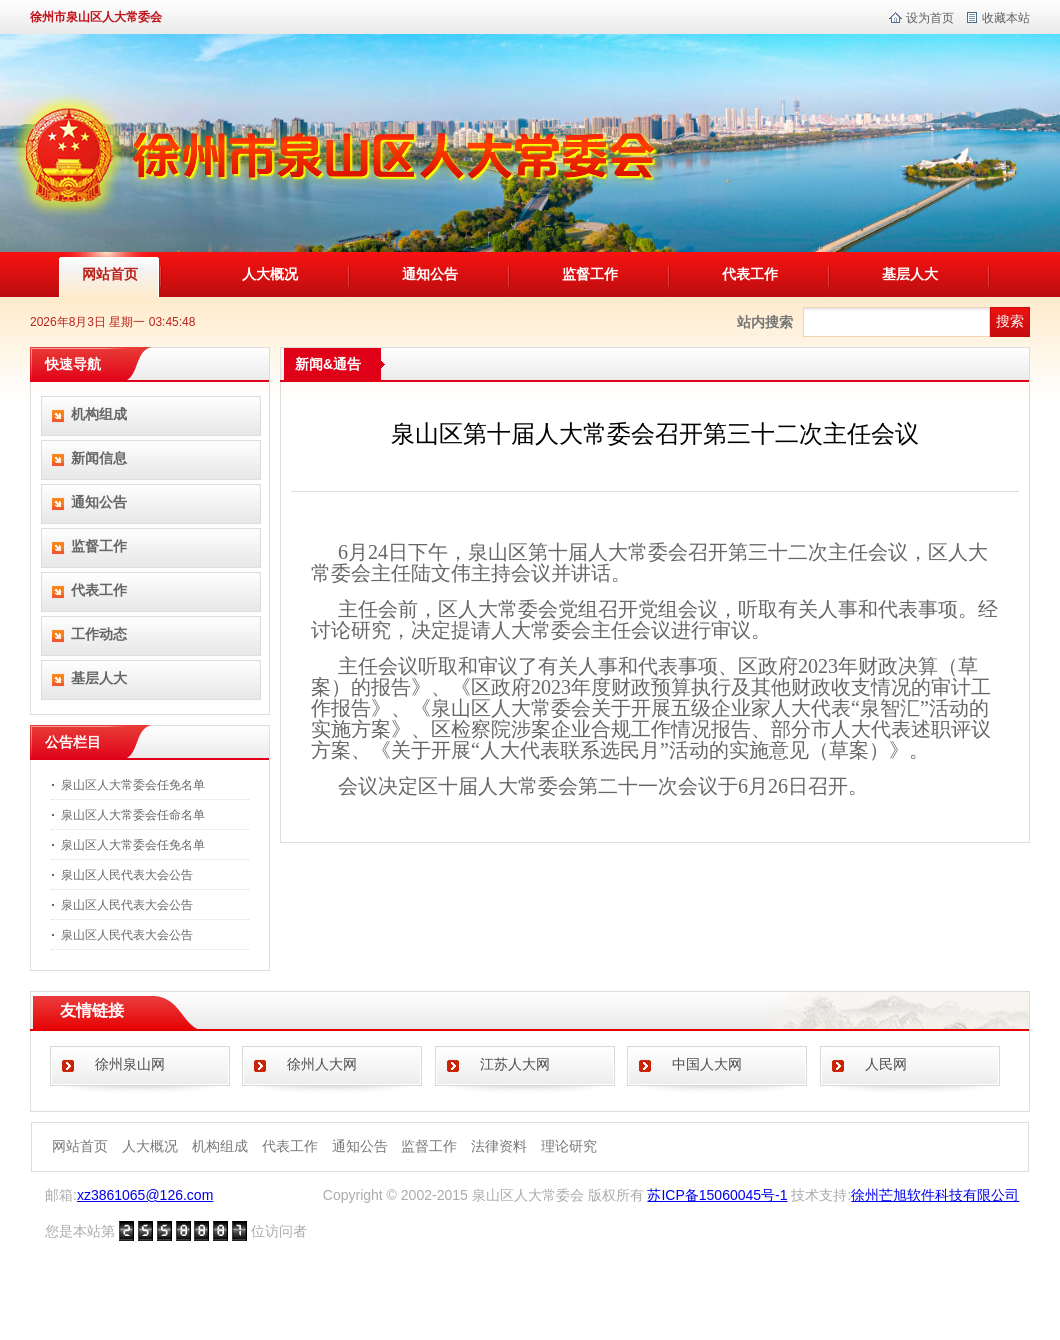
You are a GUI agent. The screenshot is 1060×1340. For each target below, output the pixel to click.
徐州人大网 (322, 1064)
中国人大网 (707, 1064)
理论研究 (569, 1146)
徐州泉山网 (130, 1064)
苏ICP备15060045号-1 (717, 1195)
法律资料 (499, 1146)
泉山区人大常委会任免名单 (133, 785)
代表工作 (750, 274)
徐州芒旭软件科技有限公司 (935, 1195)
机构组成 (99, 414)
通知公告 (430, 274)
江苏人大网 (515, 1064)
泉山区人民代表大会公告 (127, 875)
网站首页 (110, 274)
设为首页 (930, 18)
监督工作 (590, 274)
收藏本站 (1006, 18)
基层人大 (910, 274)
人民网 (886, 1064)
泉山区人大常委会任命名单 (133, 815)
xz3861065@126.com (145, 1195)
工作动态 (99, 634)
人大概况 (270, 274)
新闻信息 (99, 458)
